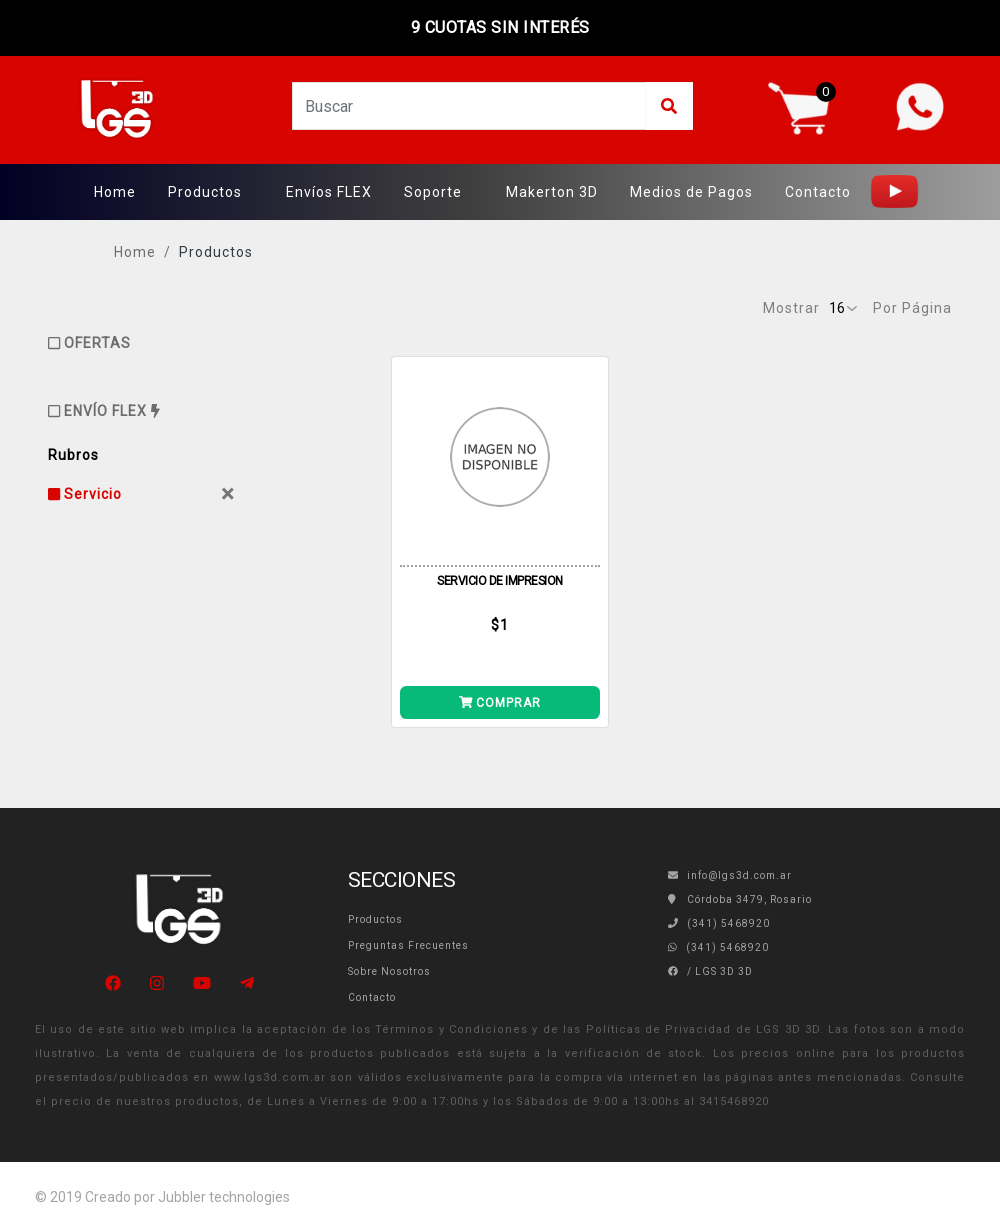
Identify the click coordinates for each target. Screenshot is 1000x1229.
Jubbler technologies (224, 1197)
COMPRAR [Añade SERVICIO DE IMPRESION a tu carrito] (500, 703)
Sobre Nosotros (389, 971)
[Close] (228, 494)
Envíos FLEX (329, 192)
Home (115, 192)
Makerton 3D (552, 192)
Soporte (433, 192)
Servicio (85, 494)
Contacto (818, 192)
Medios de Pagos (691, 192)
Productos (205, 192)
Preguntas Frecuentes (408, 945)
